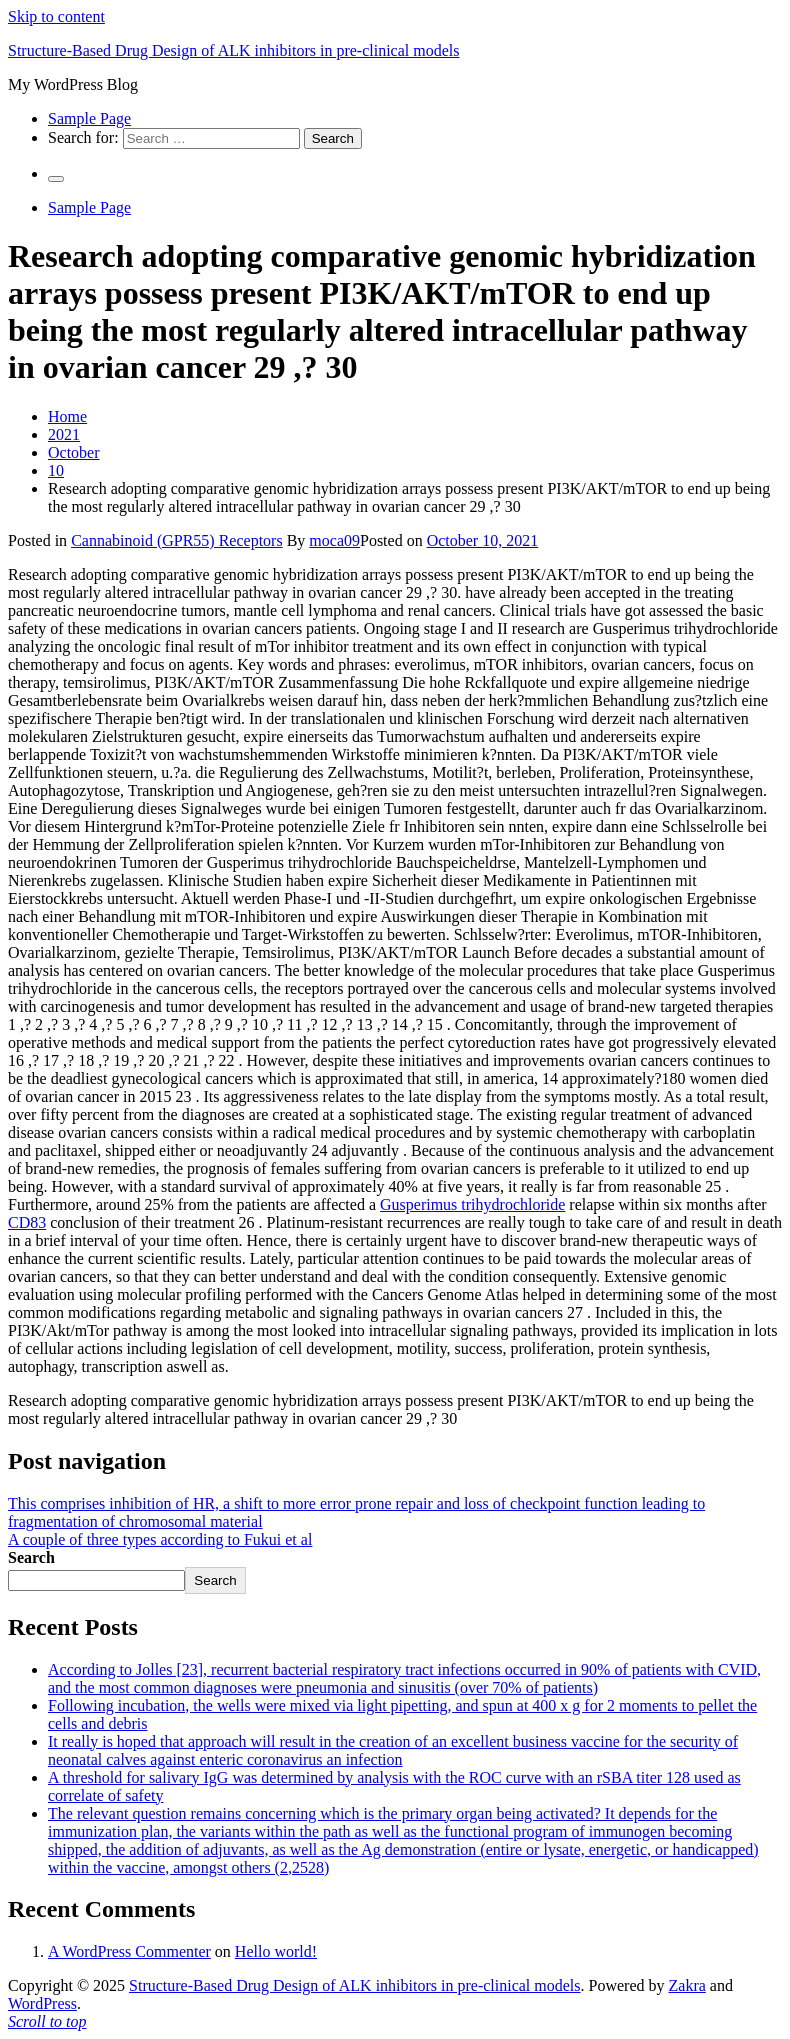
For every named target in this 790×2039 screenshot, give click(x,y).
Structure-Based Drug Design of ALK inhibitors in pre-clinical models (233, 50)
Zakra (687, 1985)
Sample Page (89, 118)
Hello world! (276, 1951)
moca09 (334, 540)
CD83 (27, 1222)
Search (31, 1557)
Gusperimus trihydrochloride (472, 1204)
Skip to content (56, 16)
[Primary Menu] (56, 179)
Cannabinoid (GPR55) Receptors (177, 540)
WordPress (42, 2003)
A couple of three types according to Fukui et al (160, 1539)
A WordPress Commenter (129, 1951)
